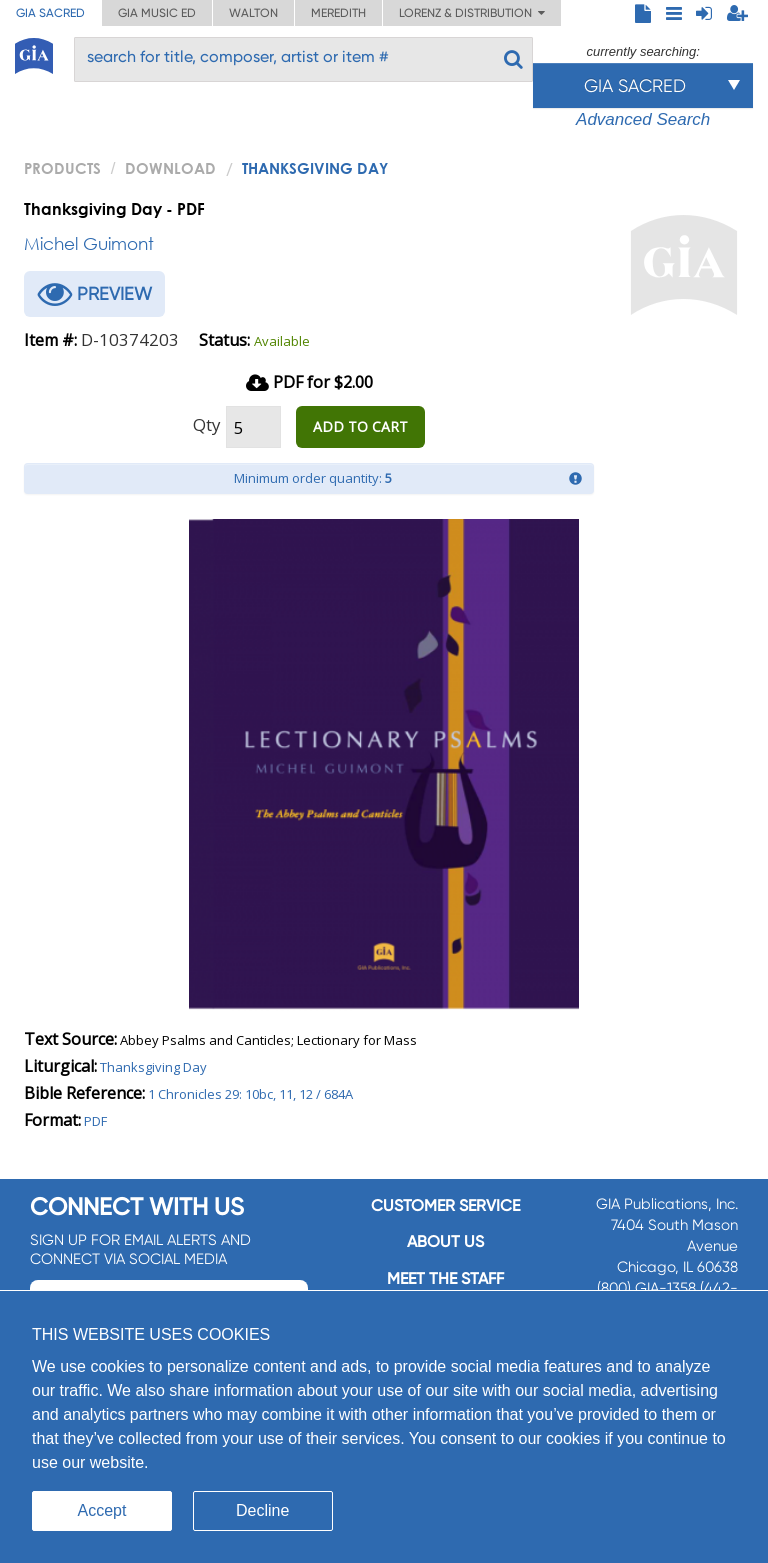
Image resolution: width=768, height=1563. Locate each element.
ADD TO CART (360, 426)
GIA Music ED (157, 13)
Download (170, 168)
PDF (95, 1121)
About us (445, 1241)
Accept (102, 1510)
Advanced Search (643, 119)
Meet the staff (445, 1278)
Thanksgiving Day (153, 1067)
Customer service (445, 1205)
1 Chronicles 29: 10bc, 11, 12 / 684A (250, 1094)
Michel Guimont (89, 243)
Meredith (338, 13)
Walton (253, 13)
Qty (207, 424)
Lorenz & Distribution (472, 13)
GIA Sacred (50, 13)
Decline (262, 1510)
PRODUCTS (62, 168)
